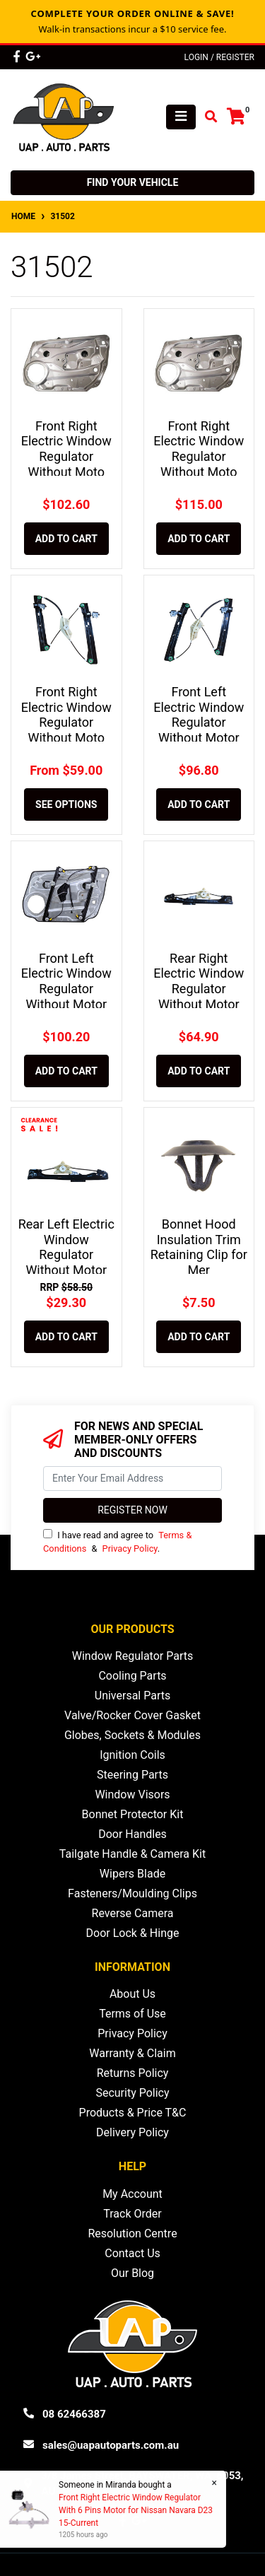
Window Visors (132, 1794)
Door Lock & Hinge (132, 1933)
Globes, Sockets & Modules (132, 1735)
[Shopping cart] (236, 117)
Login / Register (219, 57)
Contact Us (132, 2253)
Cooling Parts (132, 1675)
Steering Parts (132, 1774)
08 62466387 (74, 2414)
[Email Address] (132, 1478)
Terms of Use (132, 2013)
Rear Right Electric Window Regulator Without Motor (198, 981)
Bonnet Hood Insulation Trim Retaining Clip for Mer (199, 1247)
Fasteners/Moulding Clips (132, 1893)
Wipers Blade (132, 1873)
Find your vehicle (133, 182)
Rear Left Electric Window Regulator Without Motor (66, 1247)
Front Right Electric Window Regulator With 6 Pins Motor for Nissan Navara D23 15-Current (135, 2510)
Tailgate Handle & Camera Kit (132, 1854)
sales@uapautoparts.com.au (110, 2445)
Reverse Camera (133, 1913)
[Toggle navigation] (181, 117)
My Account (132, 2194)
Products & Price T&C (133, 2112)
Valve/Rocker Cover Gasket (132, 1715)
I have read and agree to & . (117, 1541)
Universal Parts (133, 1695)
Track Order (132, 2213)
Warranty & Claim (132, 2053)
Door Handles (132, 1834)
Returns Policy (133, 2073)
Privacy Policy (130, 1548)
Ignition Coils (132, 1755)
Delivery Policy (132, 2132)
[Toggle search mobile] (207, 117)
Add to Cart (66, 538)
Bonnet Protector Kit (133, 1814)
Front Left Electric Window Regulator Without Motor (198, 714)
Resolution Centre (132, 2233)
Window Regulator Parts (132, 1656)
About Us (132, 1994)
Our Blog (132, 2273)
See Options (66, 804)
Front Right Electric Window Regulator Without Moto (66, 448)
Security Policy (132, 2093)
